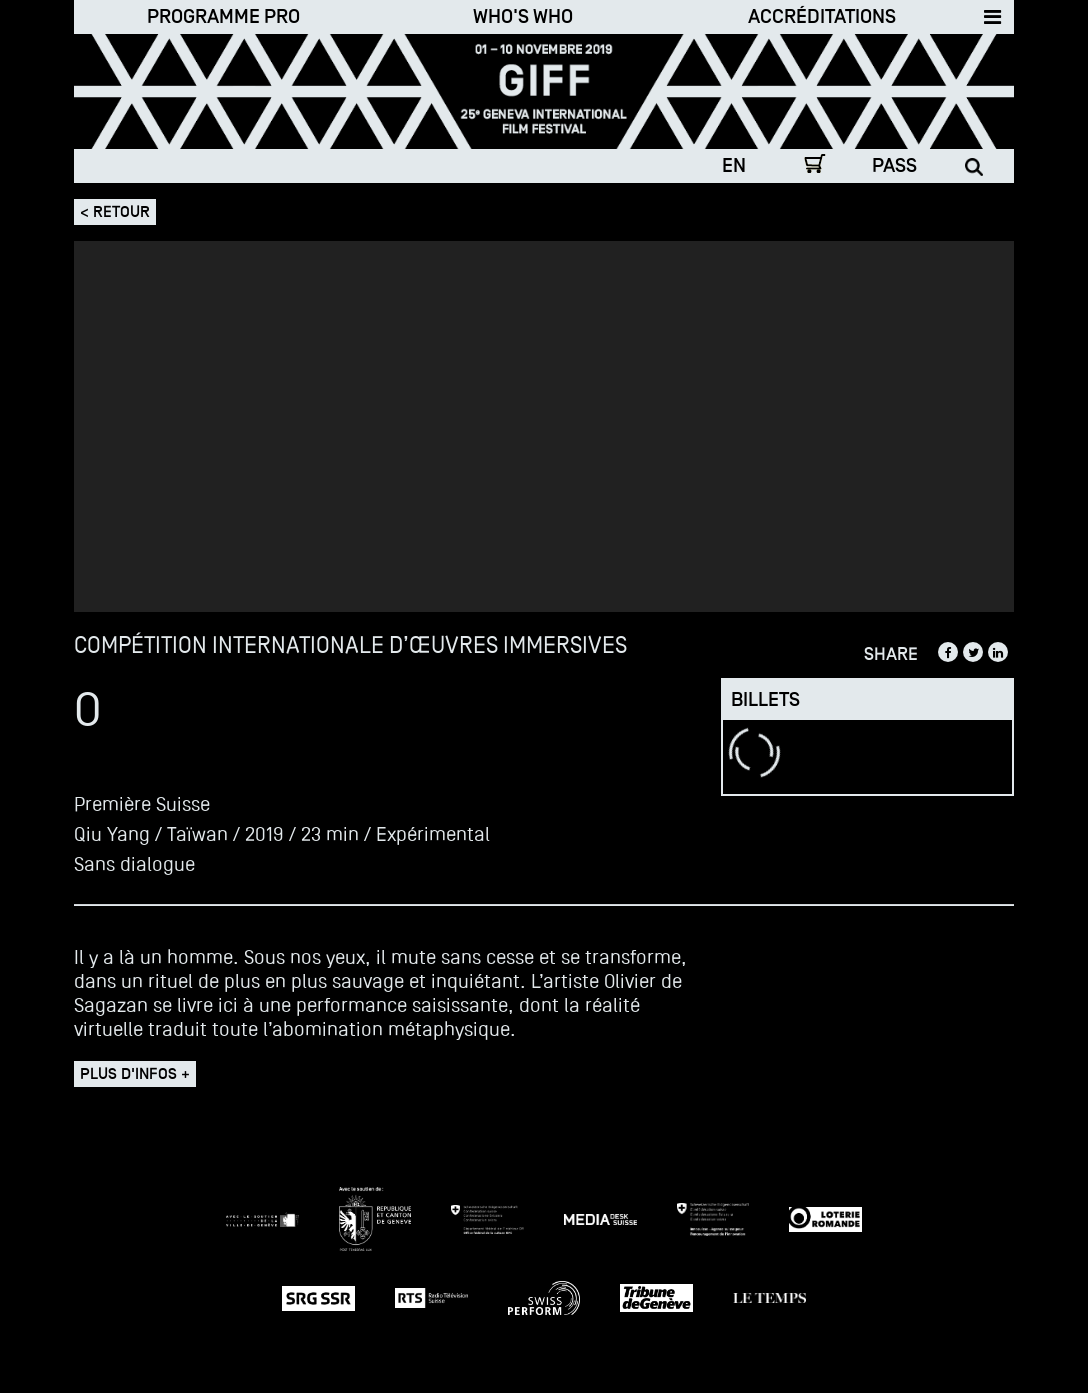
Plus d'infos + (135, 1074)
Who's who (523, 17)
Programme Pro (223, 17)
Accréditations (822, 17)
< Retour (115, 212)
